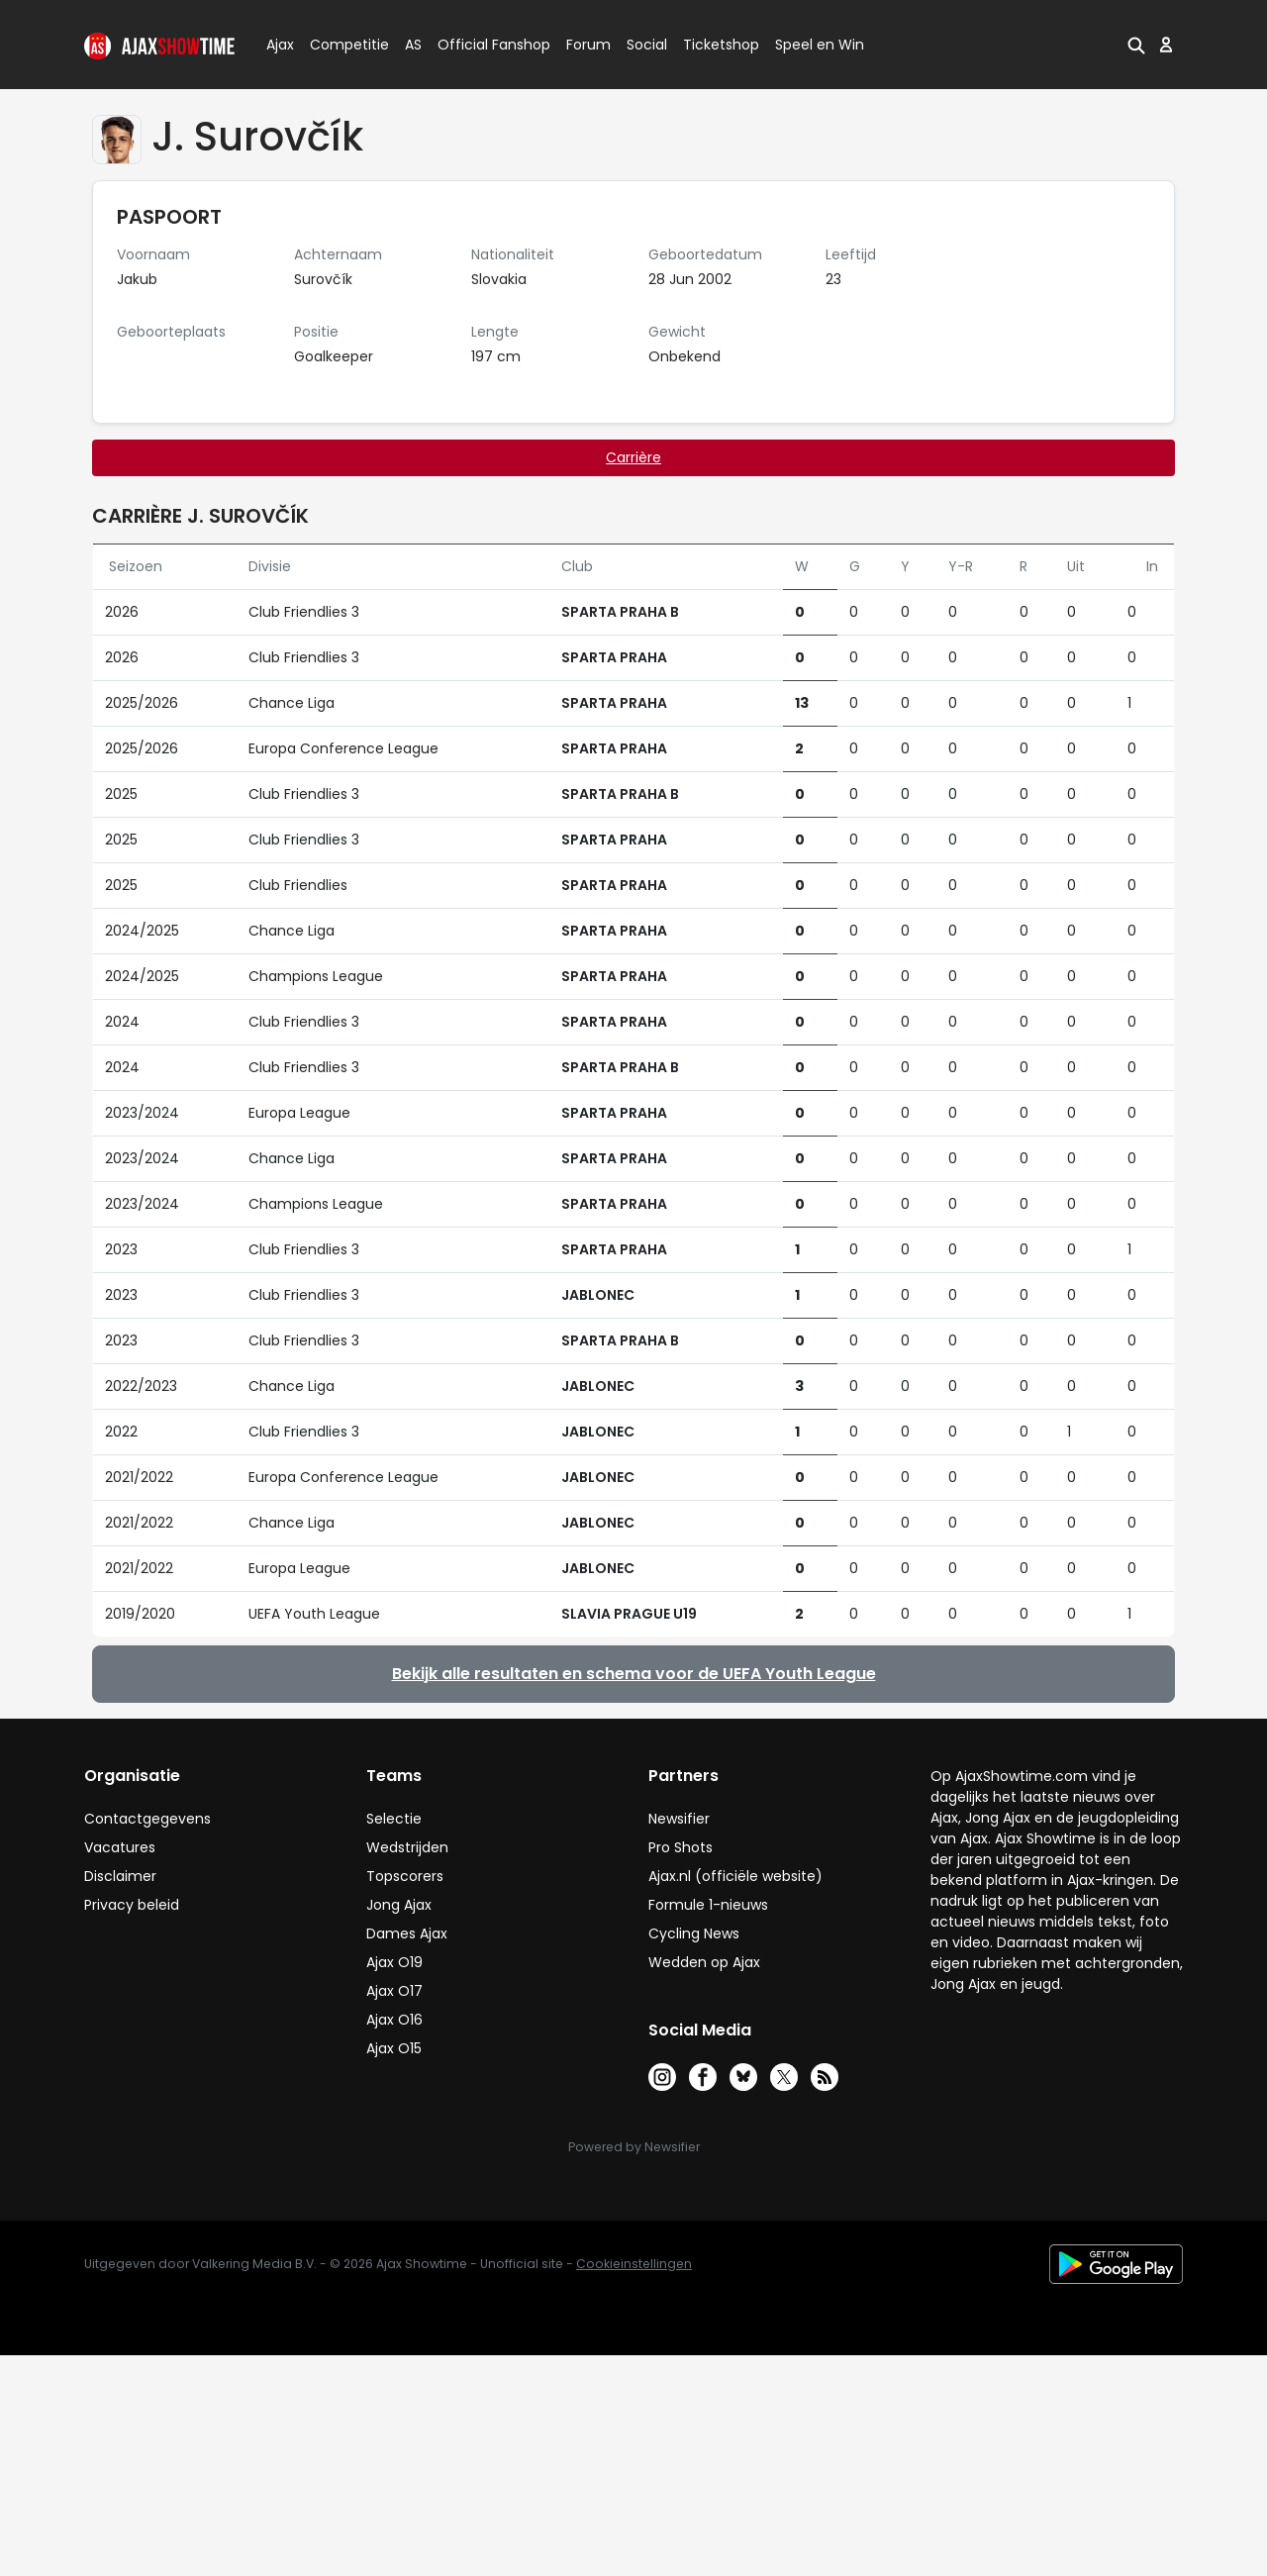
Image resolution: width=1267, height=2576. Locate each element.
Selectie (394, 1819)
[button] (1136, 44)
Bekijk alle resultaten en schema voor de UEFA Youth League (634, 1673)
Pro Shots (680, 1847)
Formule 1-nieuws (708, 1905)
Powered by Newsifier (634, 2146)
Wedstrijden (407, 1847)
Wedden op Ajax (704, 1962)
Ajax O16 (394, 2020)
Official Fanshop (482, 44)
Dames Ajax (406, 1933)
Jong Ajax (399, 1905)
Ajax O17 (394, 1991)
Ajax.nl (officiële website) (735, 1876)
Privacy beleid (131, 1905)
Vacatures (119, 1847)
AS (413, 44)
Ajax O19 (394, 1962)
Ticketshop (721, 44)
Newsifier (679, 1819)
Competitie (341, 44)
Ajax (278, 44)
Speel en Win (819, 44)
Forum (588, 44)
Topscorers (404, 1876)
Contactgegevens (147, 1819)
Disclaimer (120, 1876)
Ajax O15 (394, 2048)
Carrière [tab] (633, 457)
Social (644, 44)
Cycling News (693, 1933)
